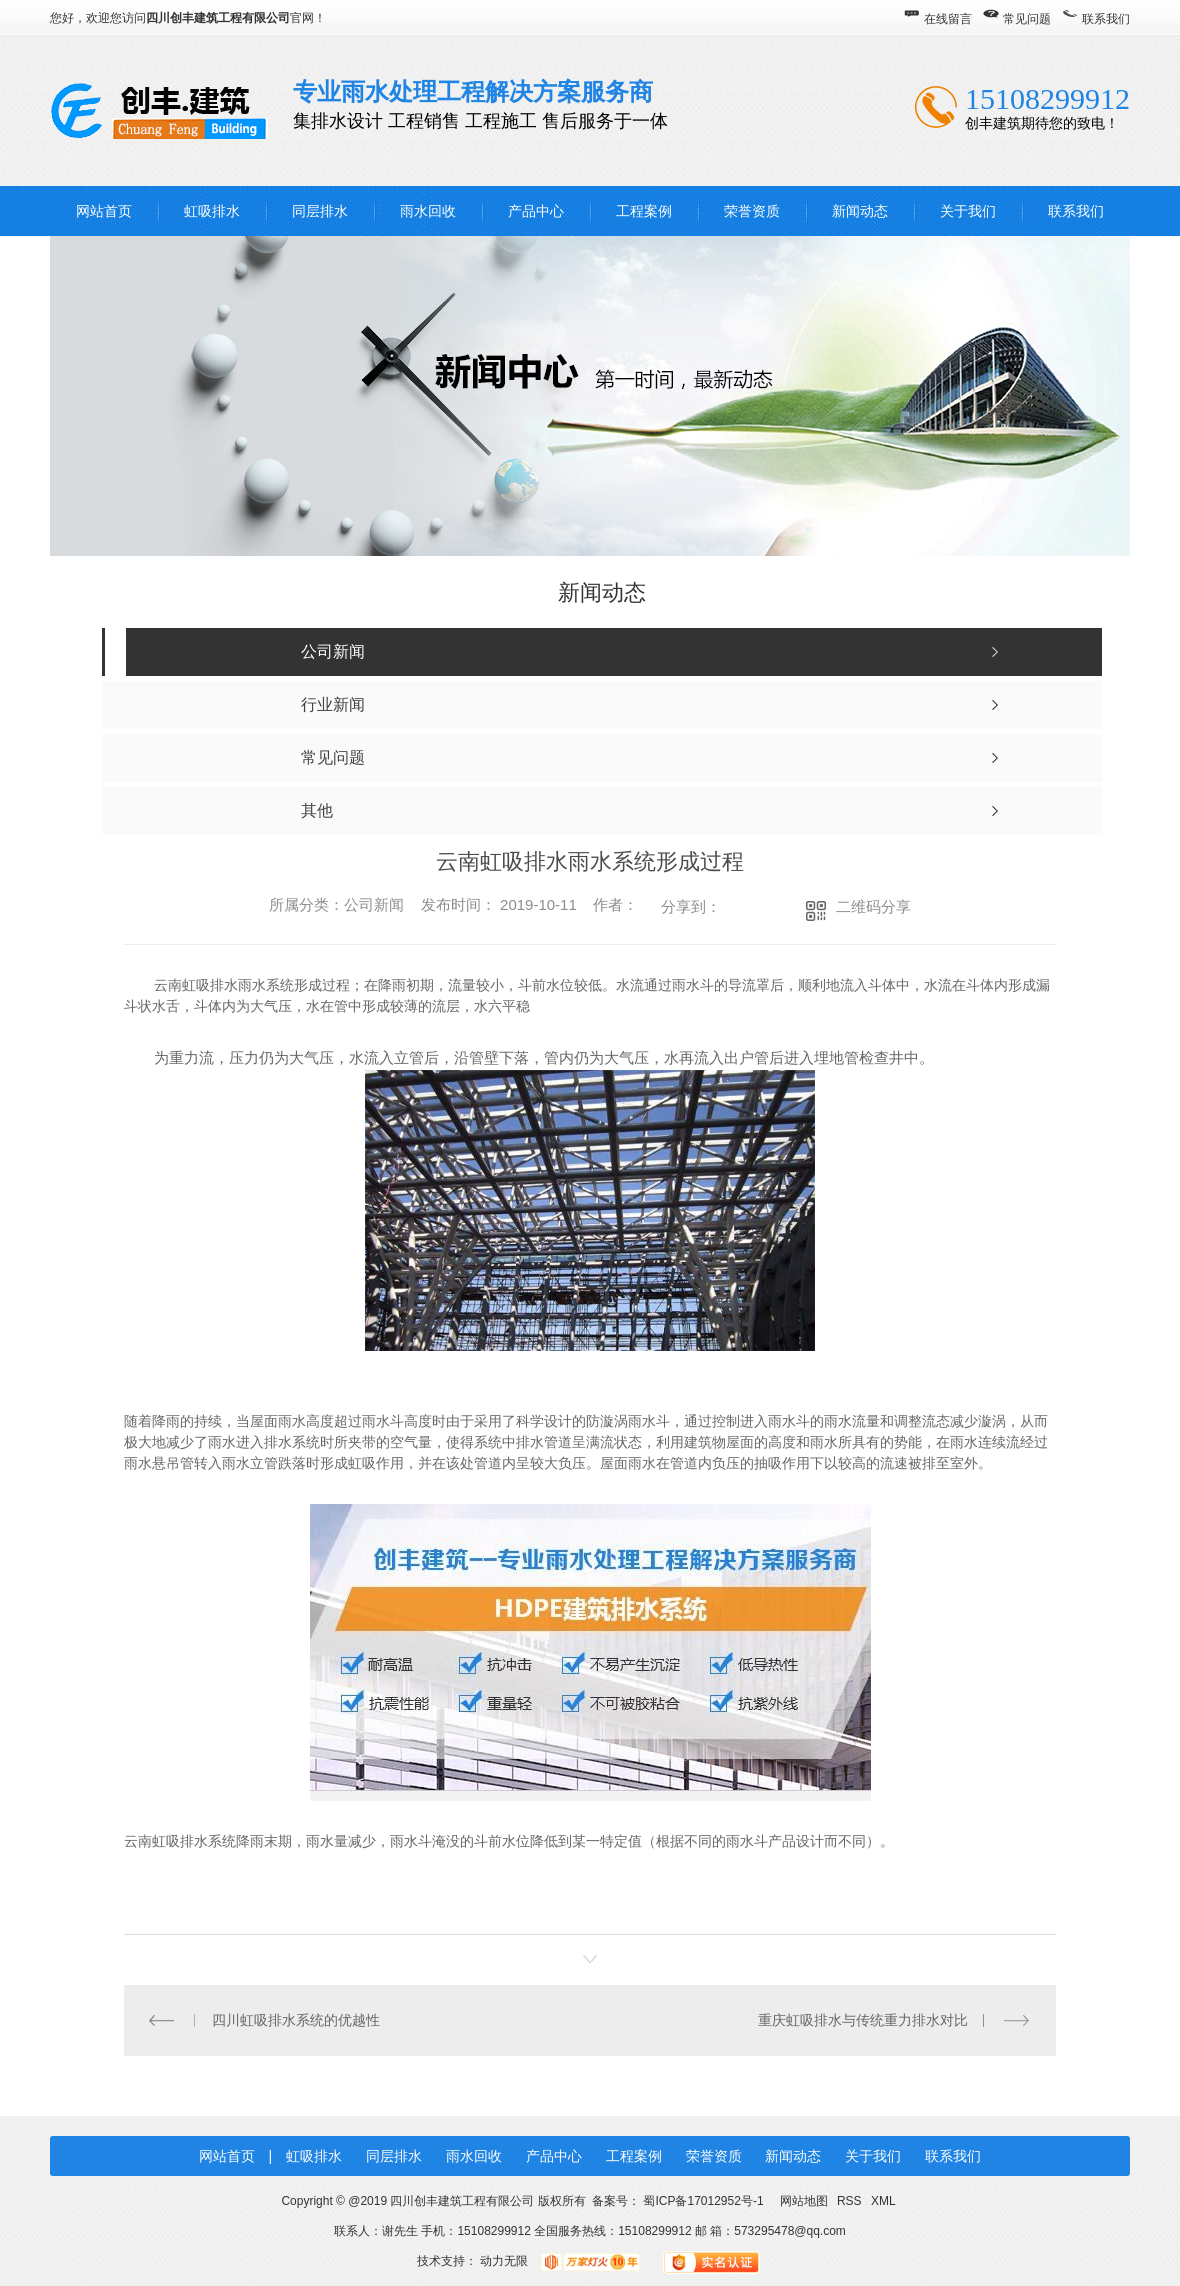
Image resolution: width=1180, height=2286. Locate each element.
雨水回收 (428, 211)
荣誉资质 (752, 211)
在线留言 (948, 19)
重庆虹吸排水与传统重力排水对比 (863, 2020)
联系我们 (1106, 19)
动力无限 (504, 2261)
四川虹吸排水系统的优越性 (296, 2020)
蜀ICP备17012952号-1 (703, 2201)
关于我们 (968, 211)
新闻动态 (860, 211)
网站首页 (104, 211)
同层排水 (320, 211)
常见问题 (1027, 19)
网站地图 (803, 2201)
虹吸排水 (212, 211)
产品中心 (536, 211)
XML (883, 2201)
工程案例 (644, 211)
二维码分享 (873, 906)
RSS (851, 2201)
